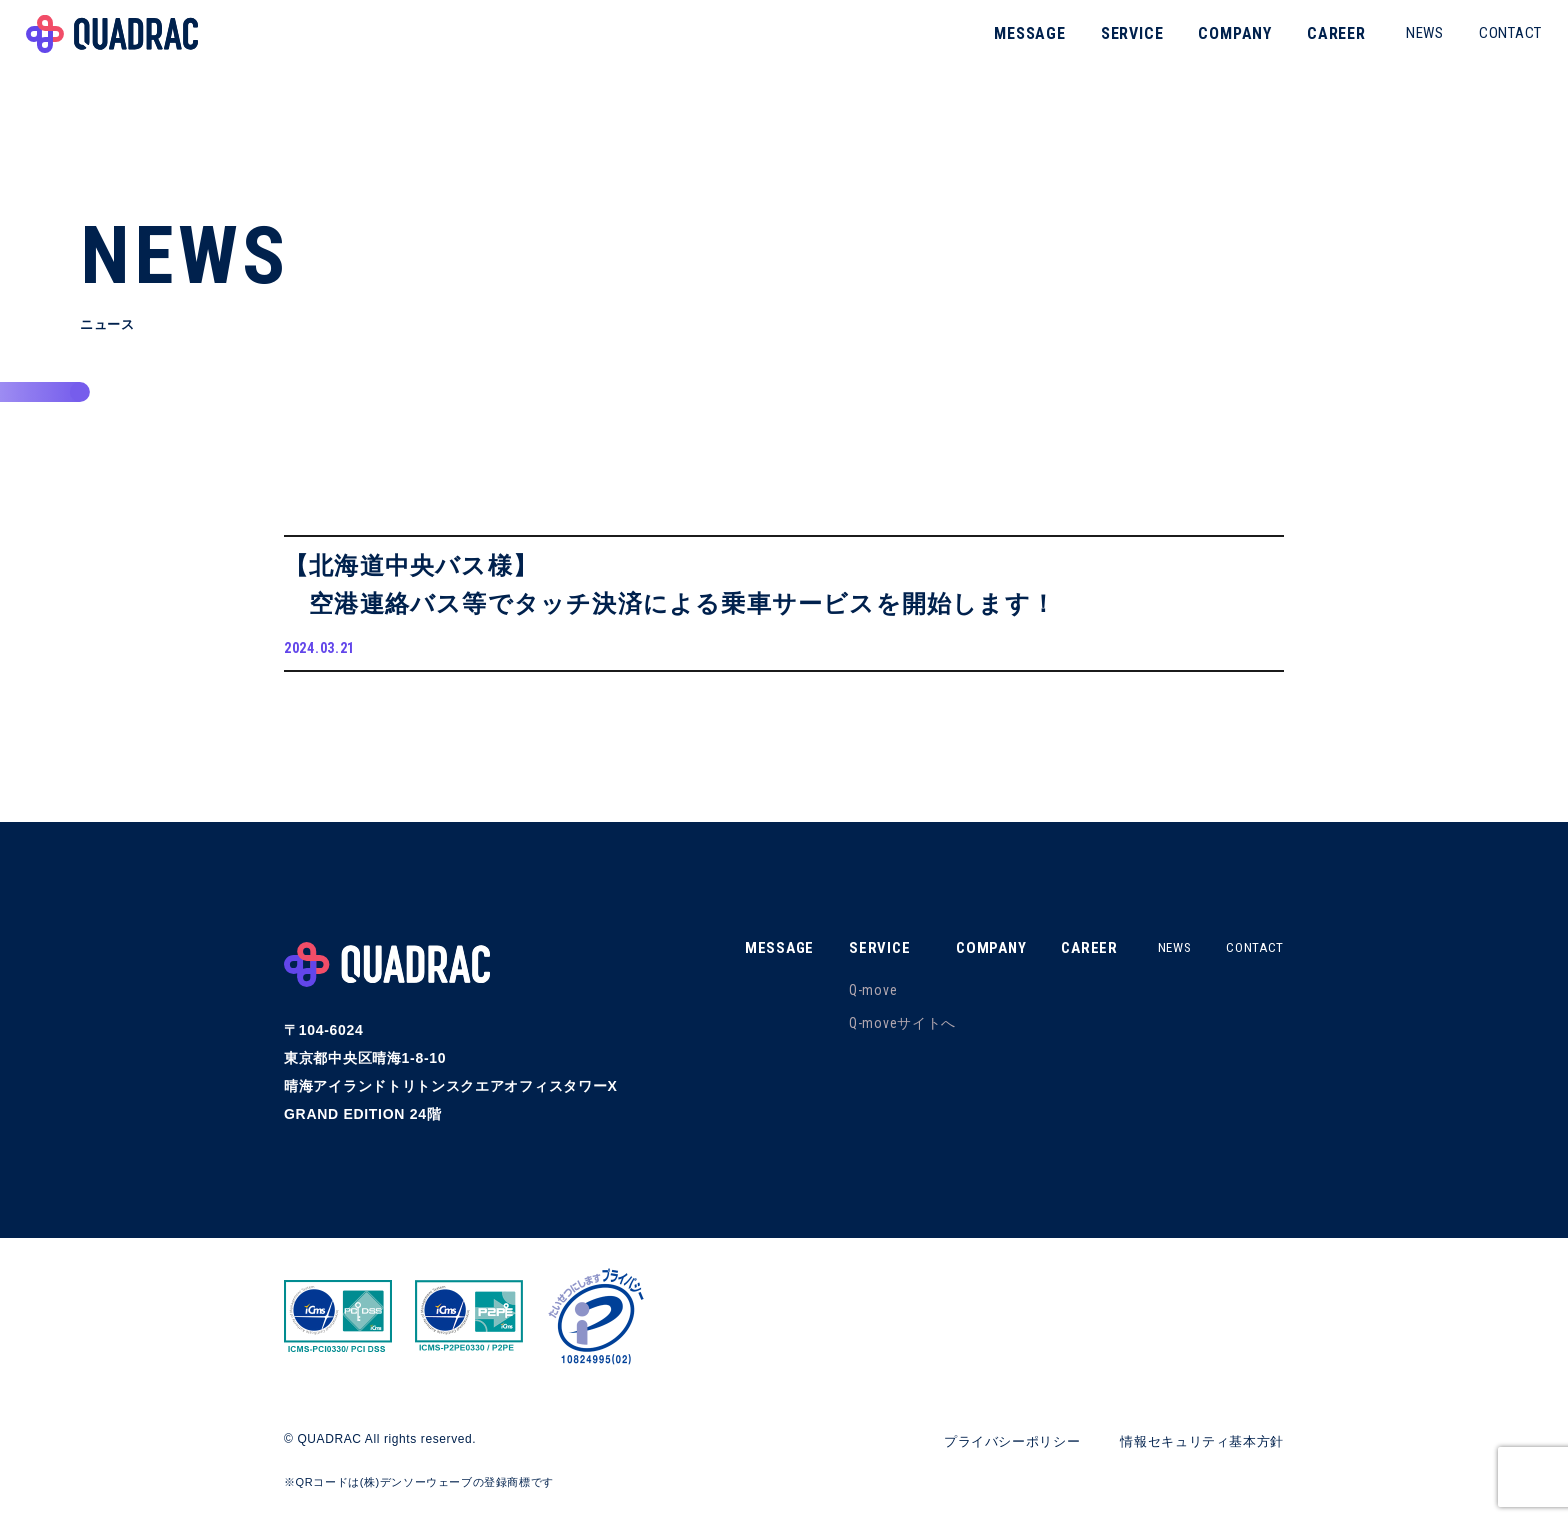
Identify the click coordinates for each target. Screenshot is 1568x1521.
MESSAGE (1006, 44)
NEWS (1401, 44)
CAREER (1312, 44)
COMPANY (1211, 44)
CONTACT (1486, 44)
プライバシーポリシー (994, 1449)
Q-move (857, 997)
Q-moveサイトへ (886, 1030)
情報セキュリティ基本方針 (1196, 1449)
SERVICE (1108, 44)
